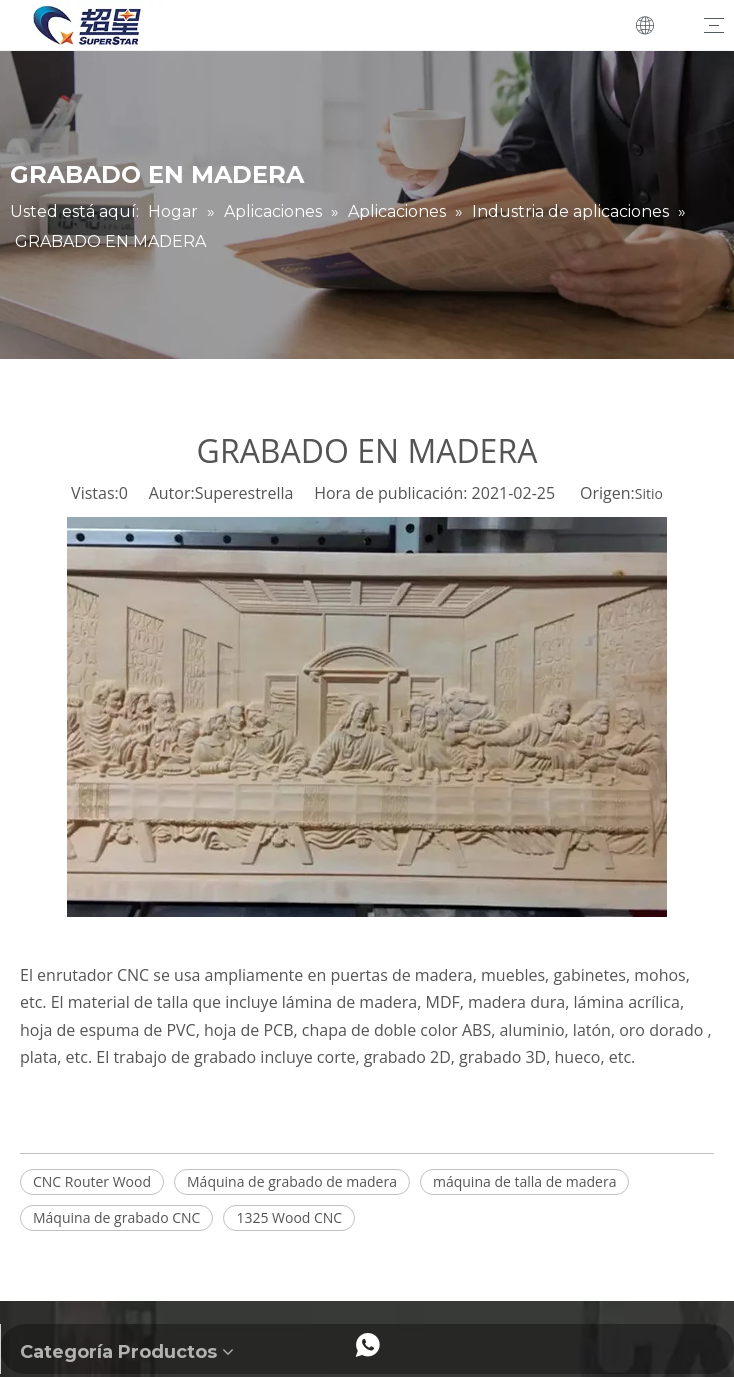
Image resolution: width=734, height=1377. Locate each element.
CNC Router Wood (92, 1181)
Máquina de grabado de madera (292, 1181)
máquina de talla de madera (524, 1181)
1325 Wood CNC (289, 1217)
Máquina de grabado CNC (116, 1217)
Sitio (649, 493)
